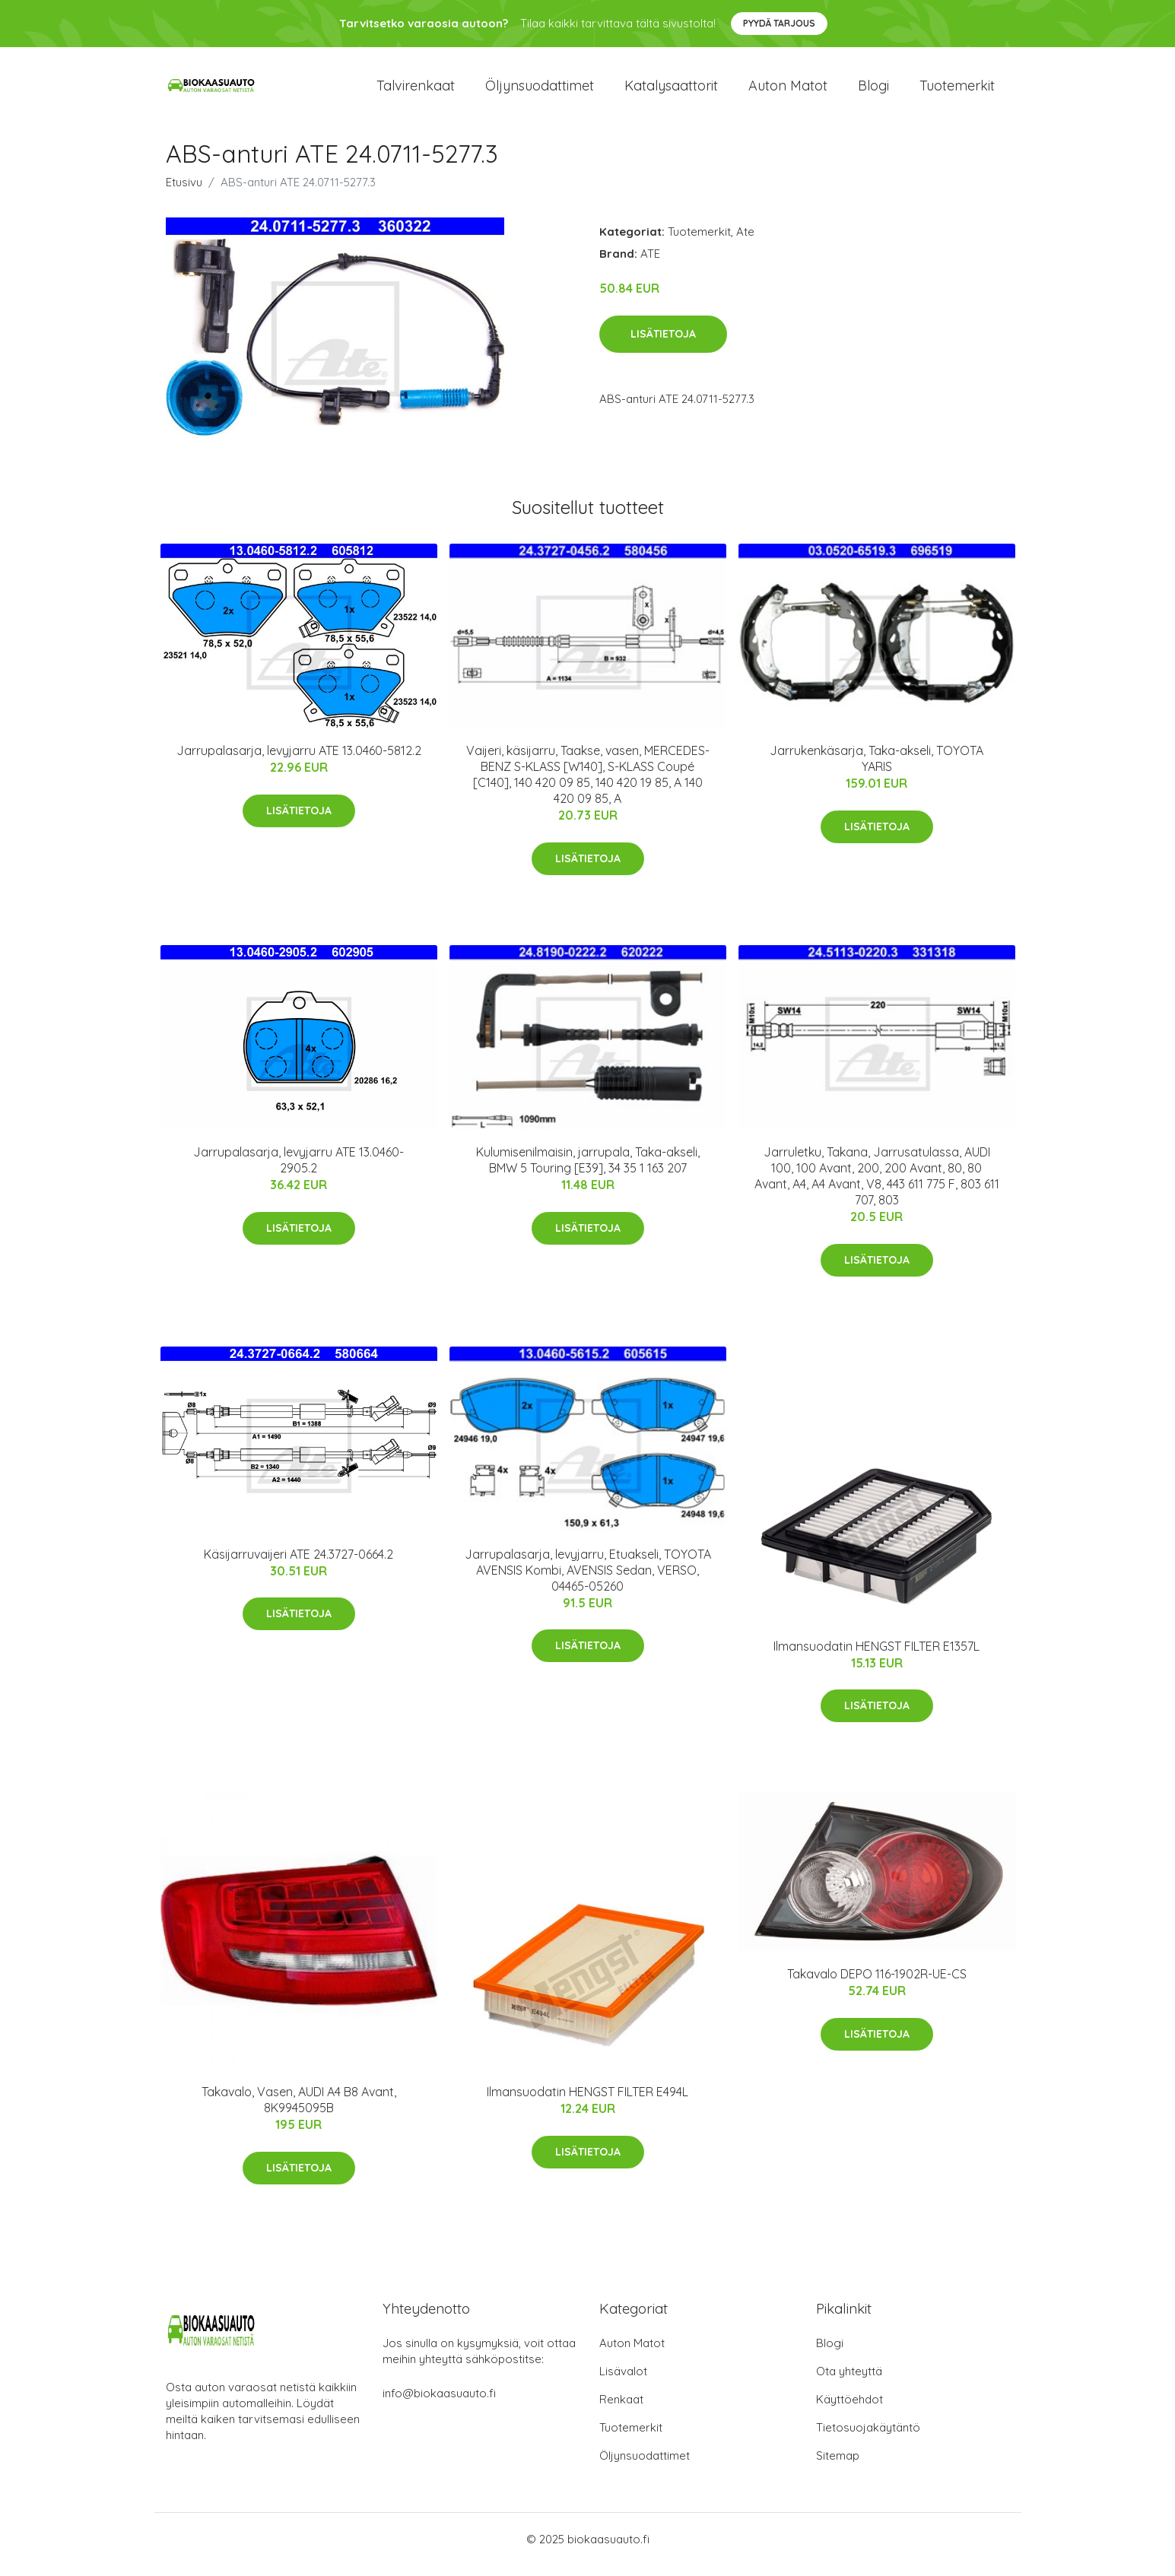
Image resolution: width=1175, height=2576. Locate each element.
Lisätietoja (663, 344)
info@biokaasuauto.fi (439, 2404)
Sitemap (837, 2466)
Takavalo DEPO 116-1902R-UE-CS (877, 1984)
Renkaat (621, 2410)
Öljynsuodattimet (539, 91)
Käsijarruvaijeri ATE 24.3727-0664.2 (298, 1564)
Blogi (873, 91)
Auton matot (787, 91)
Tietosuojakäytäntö (868, 2438)
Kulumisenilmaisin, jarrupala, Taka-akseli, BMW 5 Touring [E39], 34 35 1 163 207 (588, 1171)
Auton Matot (632, 2353)
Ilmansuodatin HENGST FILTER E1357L (876, 1656)
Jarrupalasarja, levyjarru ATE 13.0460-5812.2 (298, 761)
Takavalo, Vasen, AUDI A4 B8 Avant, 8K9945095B (299, 2110)
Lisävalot (623, 2382)
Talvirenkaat (415, 91)
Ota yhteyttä (849, 2382)
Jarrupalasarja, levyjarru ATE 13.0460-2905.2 (298, 1171)
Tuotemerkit (957, 91)
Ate (745, 242)
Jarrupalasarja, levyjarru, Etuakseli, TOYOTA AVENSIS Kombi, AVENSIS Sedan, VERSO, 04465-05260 (588, 1580)
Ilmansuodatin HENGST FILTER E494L (587, 2102)
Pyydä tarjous (779, 23)
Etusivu (184, 193)
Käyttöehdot (849, 2410)
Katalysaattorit (671, 91)
